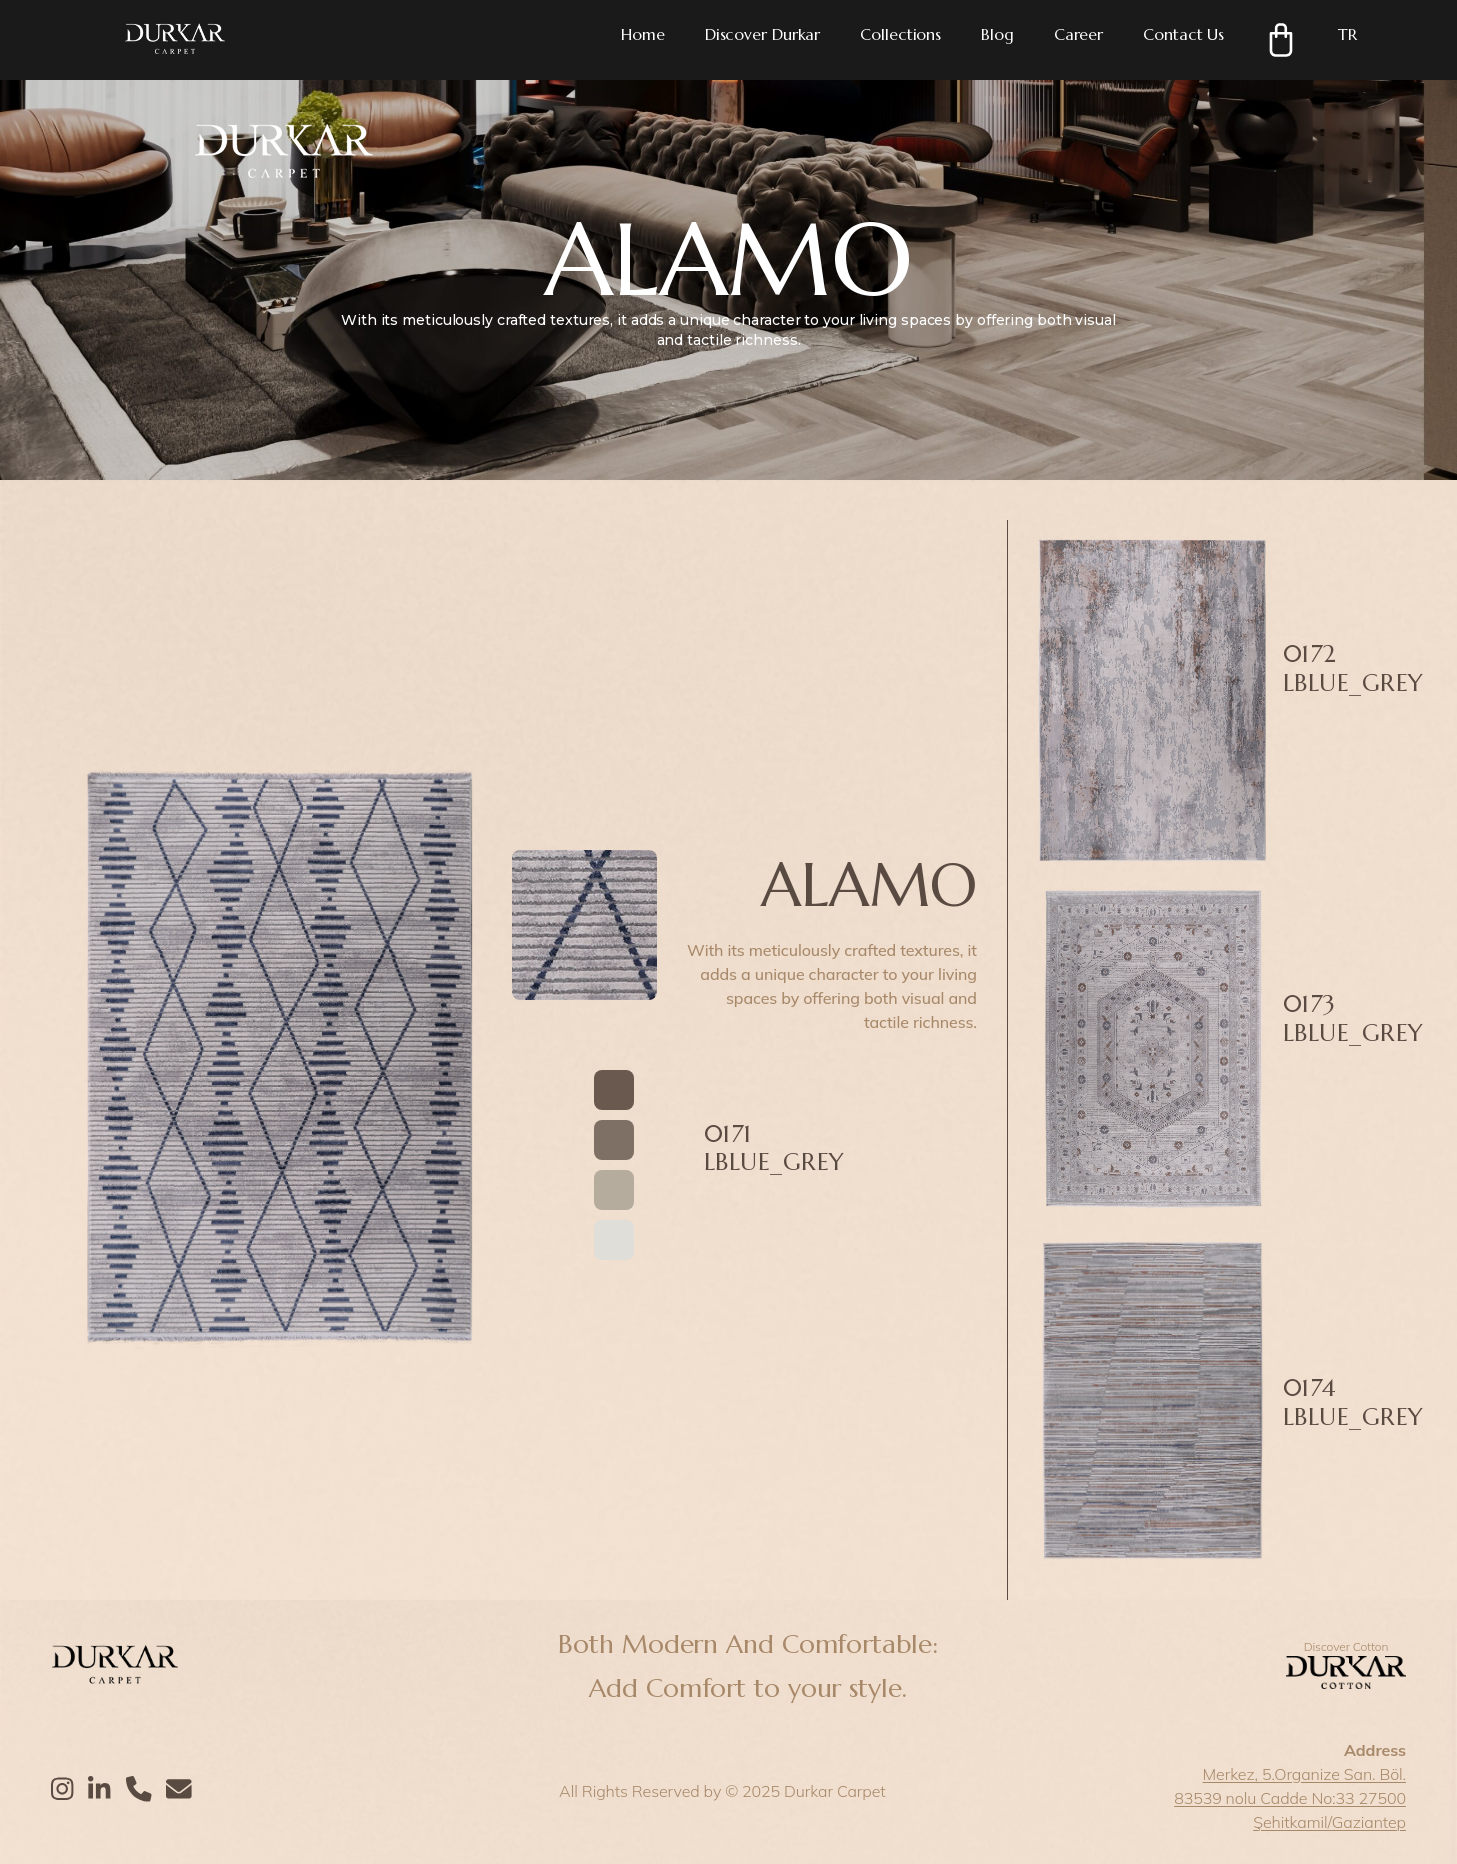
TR (1347, 34)
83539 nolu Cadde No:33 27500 (1290, 1798)
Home (643, 34)
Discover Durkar (763, 34)
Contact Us (1183, 34)
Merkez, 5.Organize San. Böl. (1304, 1774)
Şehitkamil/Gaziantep (1329, 1822)
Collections (900, 34)
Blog (997, 34)
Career (1078, 34)
